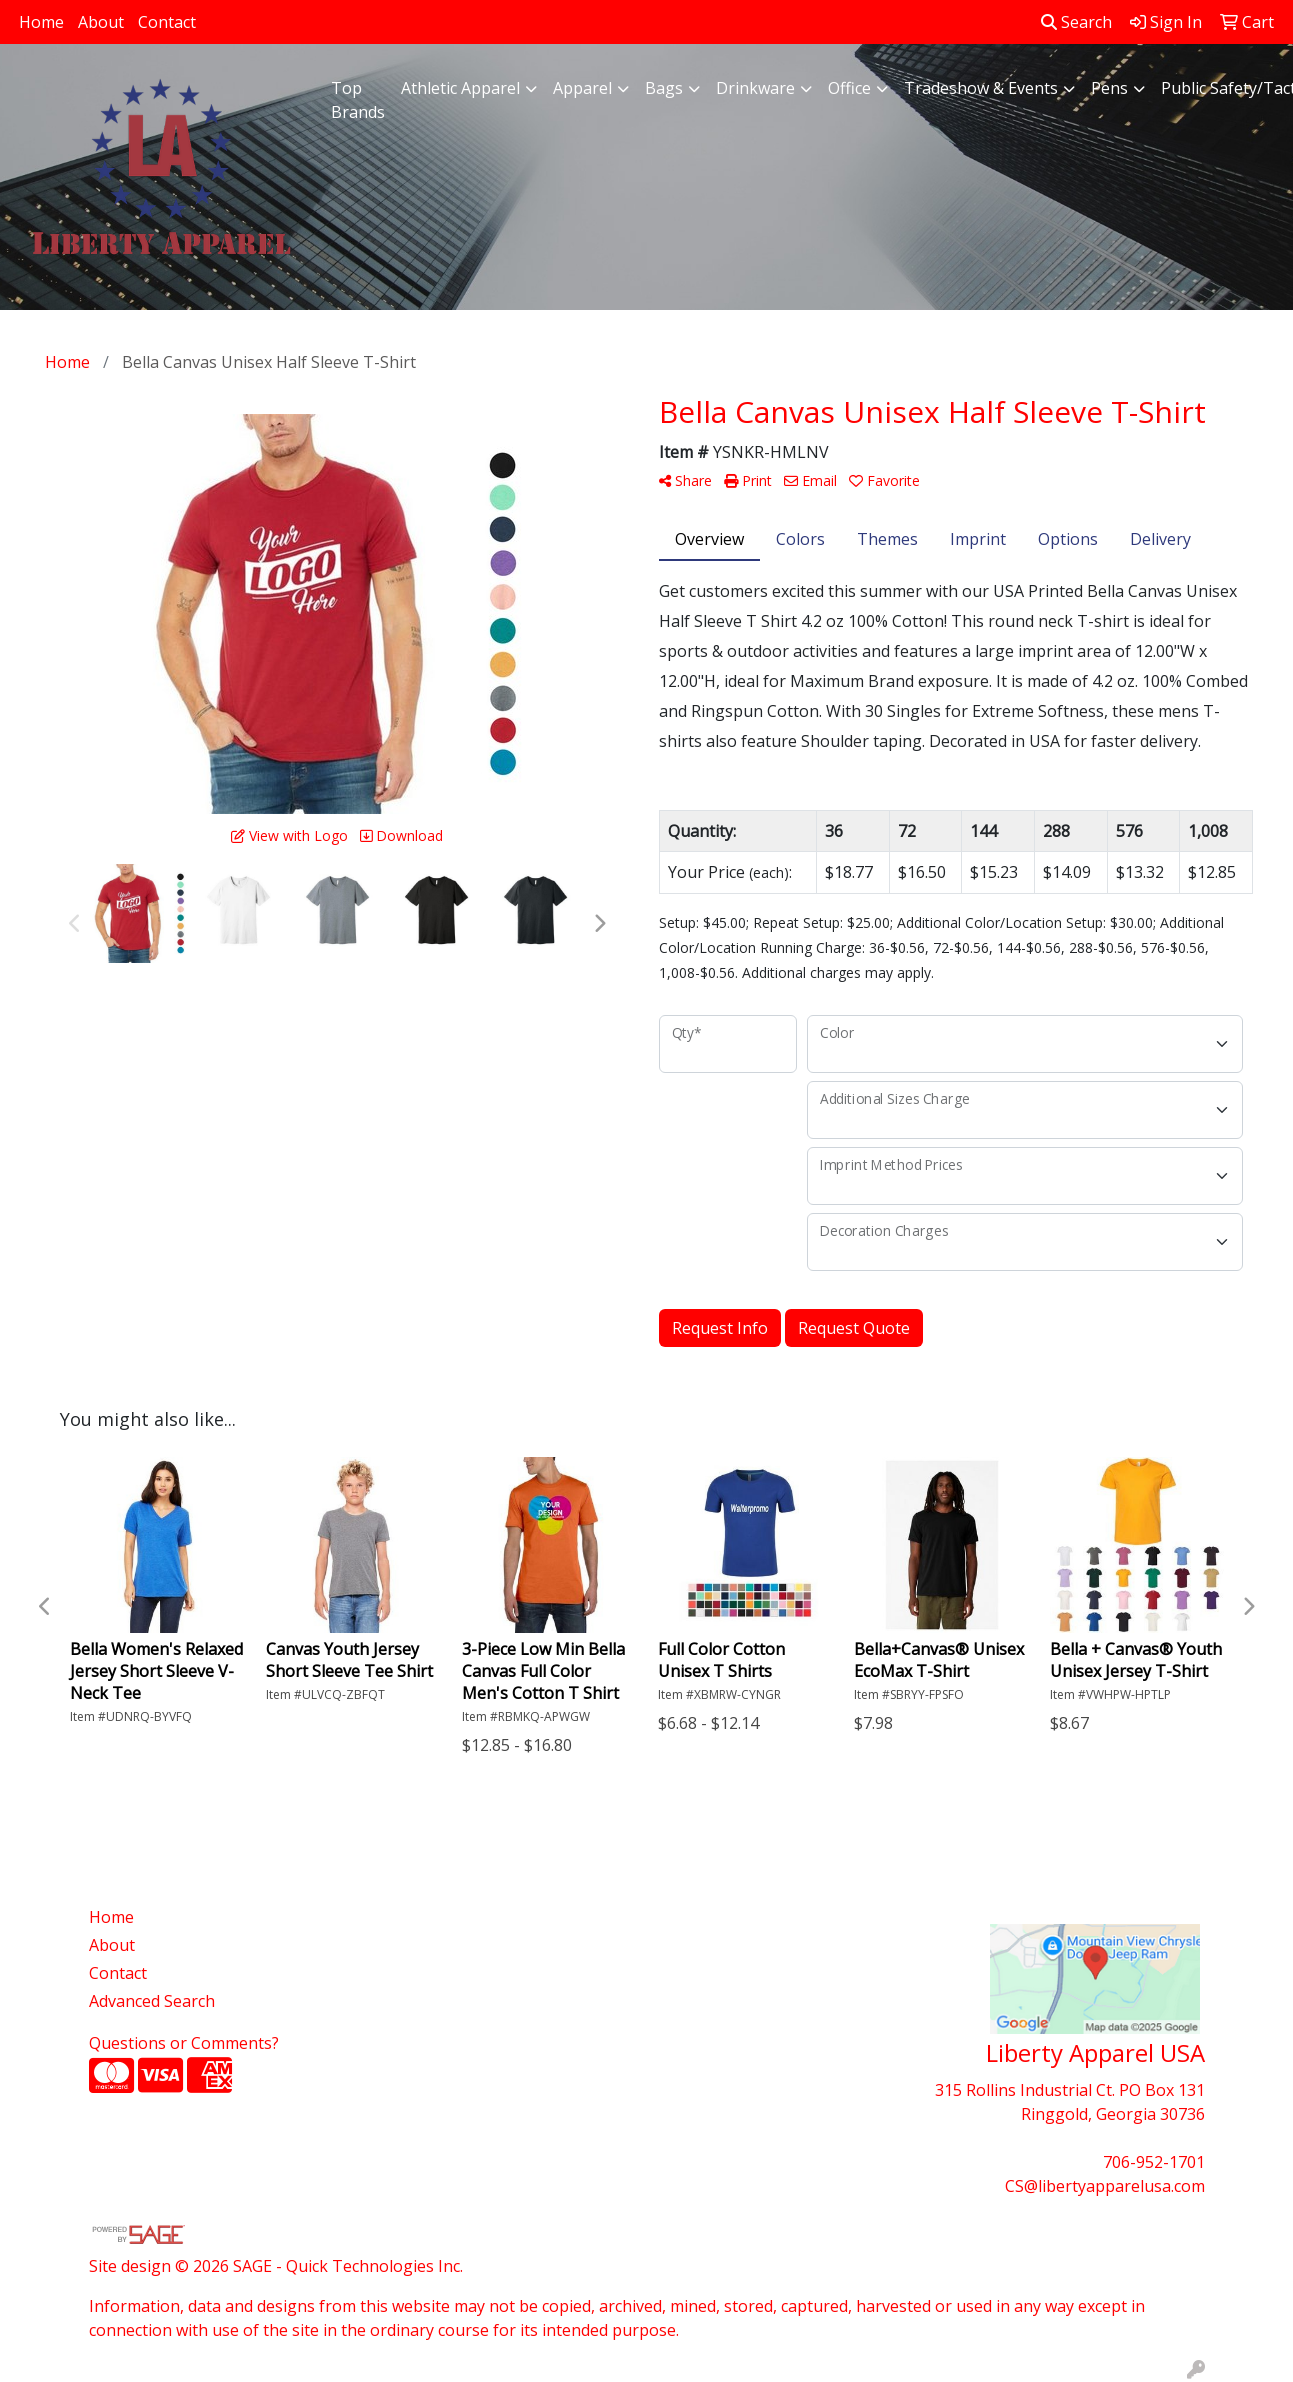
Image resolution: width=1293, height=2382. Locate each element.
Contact (167, 22)
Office (849, 88)
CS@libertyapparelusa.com (1105, 2186)
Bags (664, 88)
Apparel (582, 88)
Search (1076, 22)
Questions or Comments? (184, 2043)
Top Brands (358, 100)
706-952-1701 (1154, 2162)
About (101, 22)
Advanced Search (152, 2001)
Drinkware (755, 88)
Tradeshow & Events (981, 88)
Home (41, 22)
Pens (1109, 88)
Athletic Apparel (460, 88)
